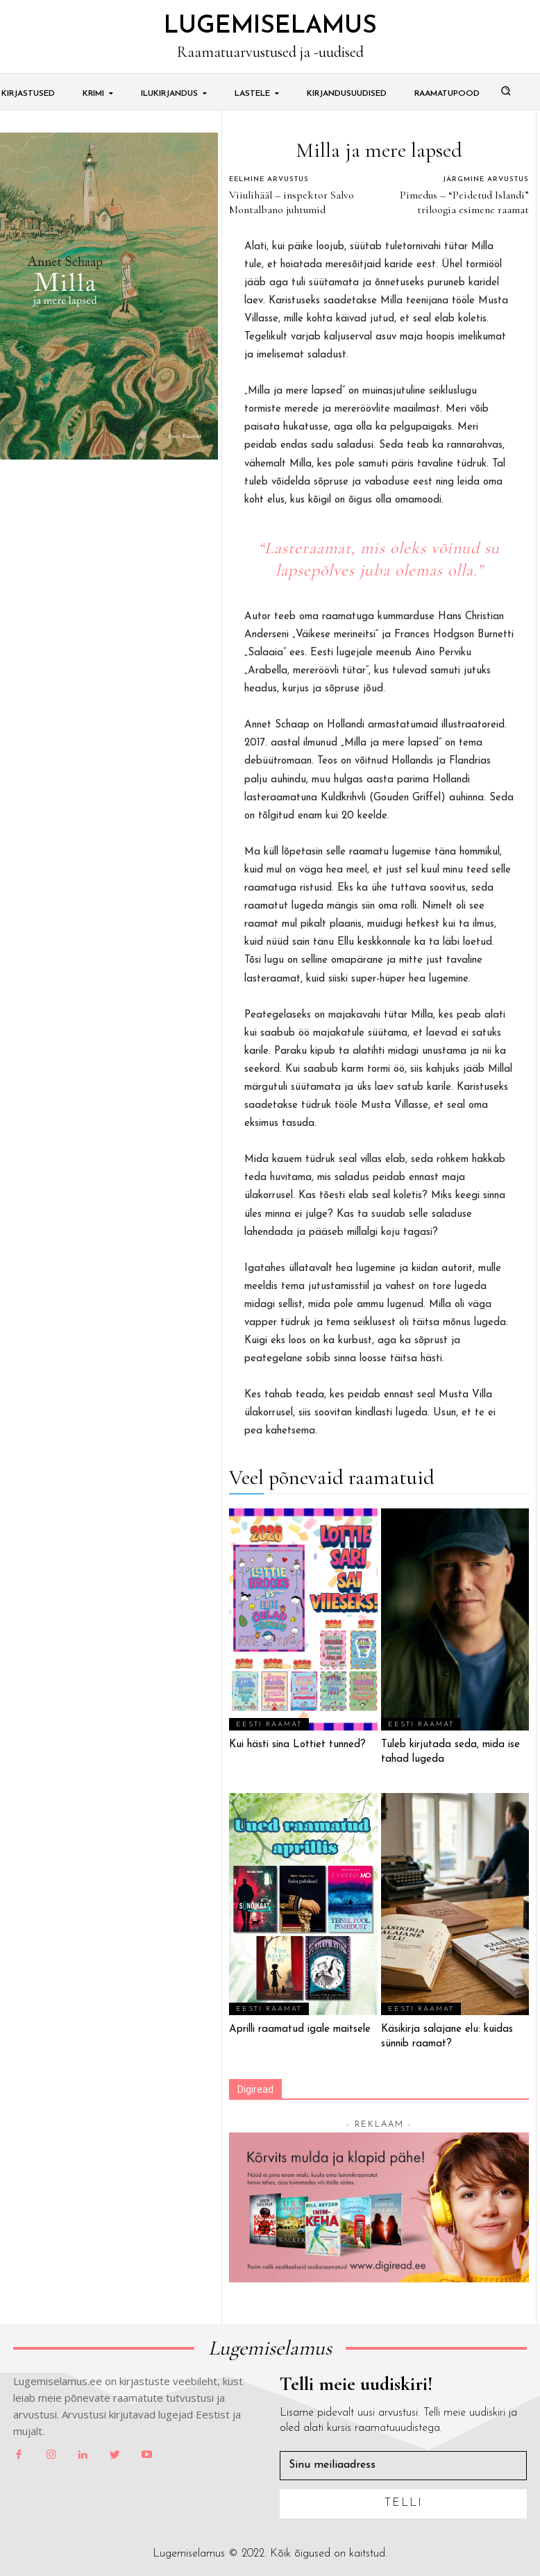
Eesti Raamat (269, 1724)
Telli (404, 2503)
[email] (403, 2465)
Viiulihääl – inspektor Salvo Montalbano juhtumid (291, 202)
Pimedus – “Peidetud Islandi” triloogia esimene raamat (464, 202)
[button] (505, 90)
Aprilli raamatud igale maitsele (300, 2029)
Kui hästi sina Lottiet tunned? (297, 1745)
